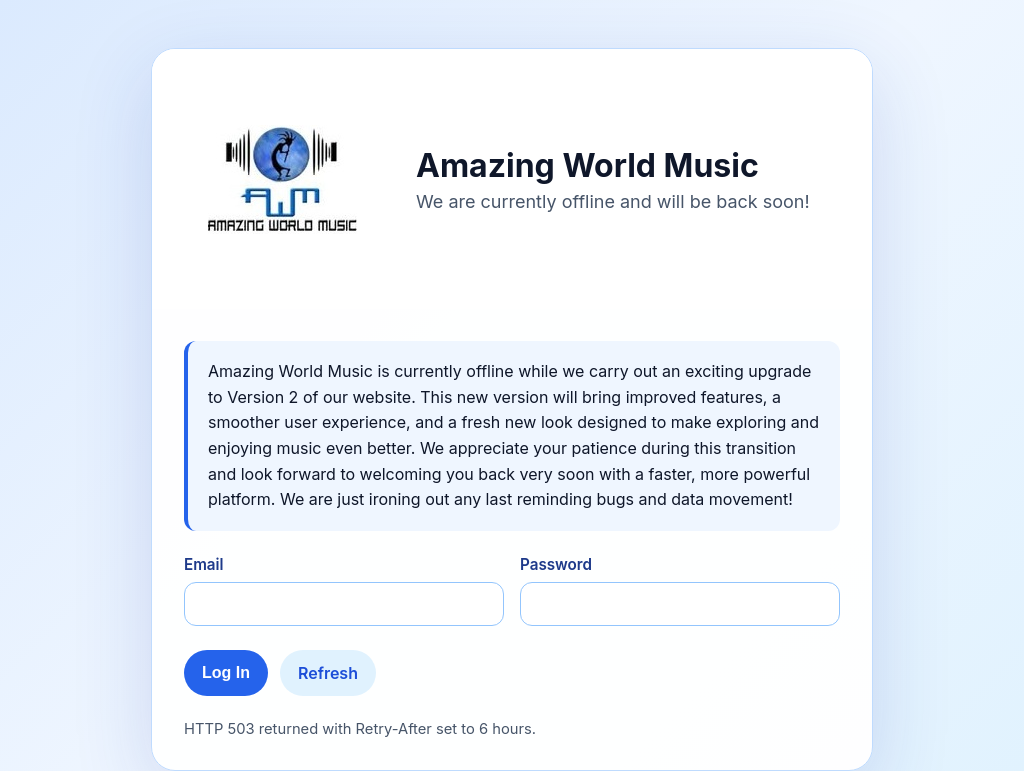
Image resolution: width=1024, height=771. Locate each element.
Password (556, 564)
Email (204, 564)
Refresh (328, 673)
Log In (226, 672)
